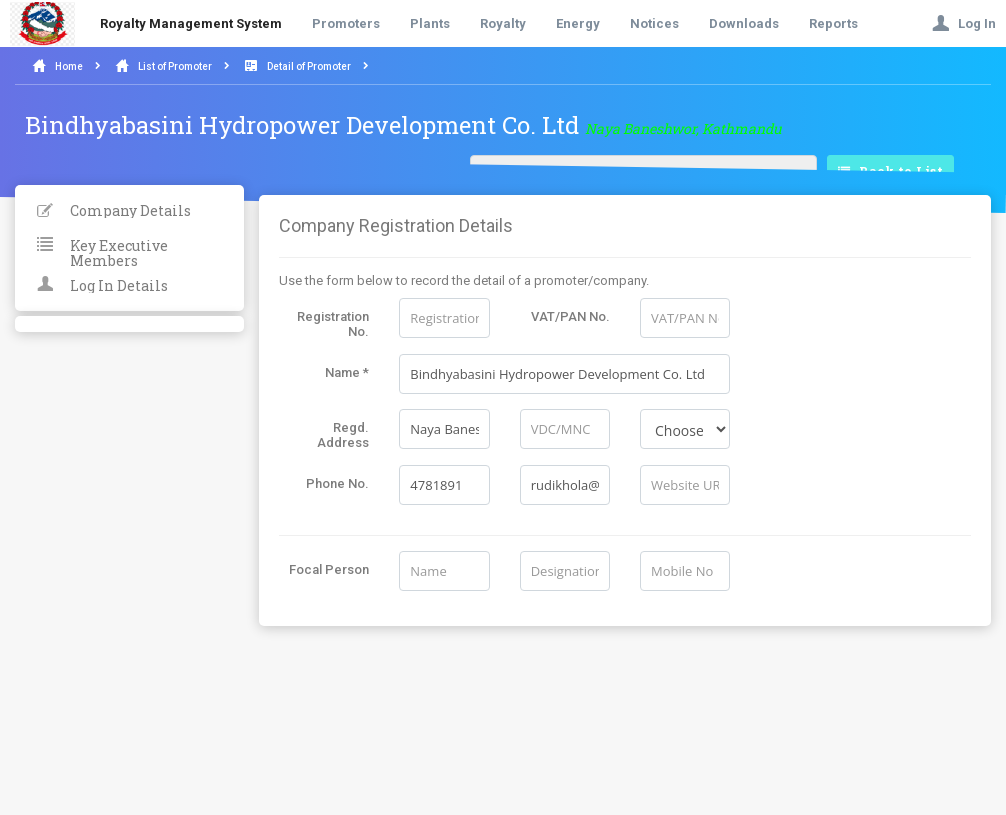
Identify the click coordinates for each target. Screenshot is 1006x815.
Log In (964, 23)
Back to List (890, 172)
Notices (654, 23)
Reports (833, 23)
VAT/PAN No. (570, 316)
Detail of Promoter (309, 66)
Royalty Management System (191, 23)
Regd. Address (343, 435)
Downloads (744, 23)
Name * (347, 372)
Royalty (503, 23)
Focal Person (329, 569)
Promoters (346, 23)
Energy (578, 23)
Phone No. (337, 483)
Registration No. (333, 324)
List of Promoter (175, 66)
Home (69, 66)
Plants (430, 23)
